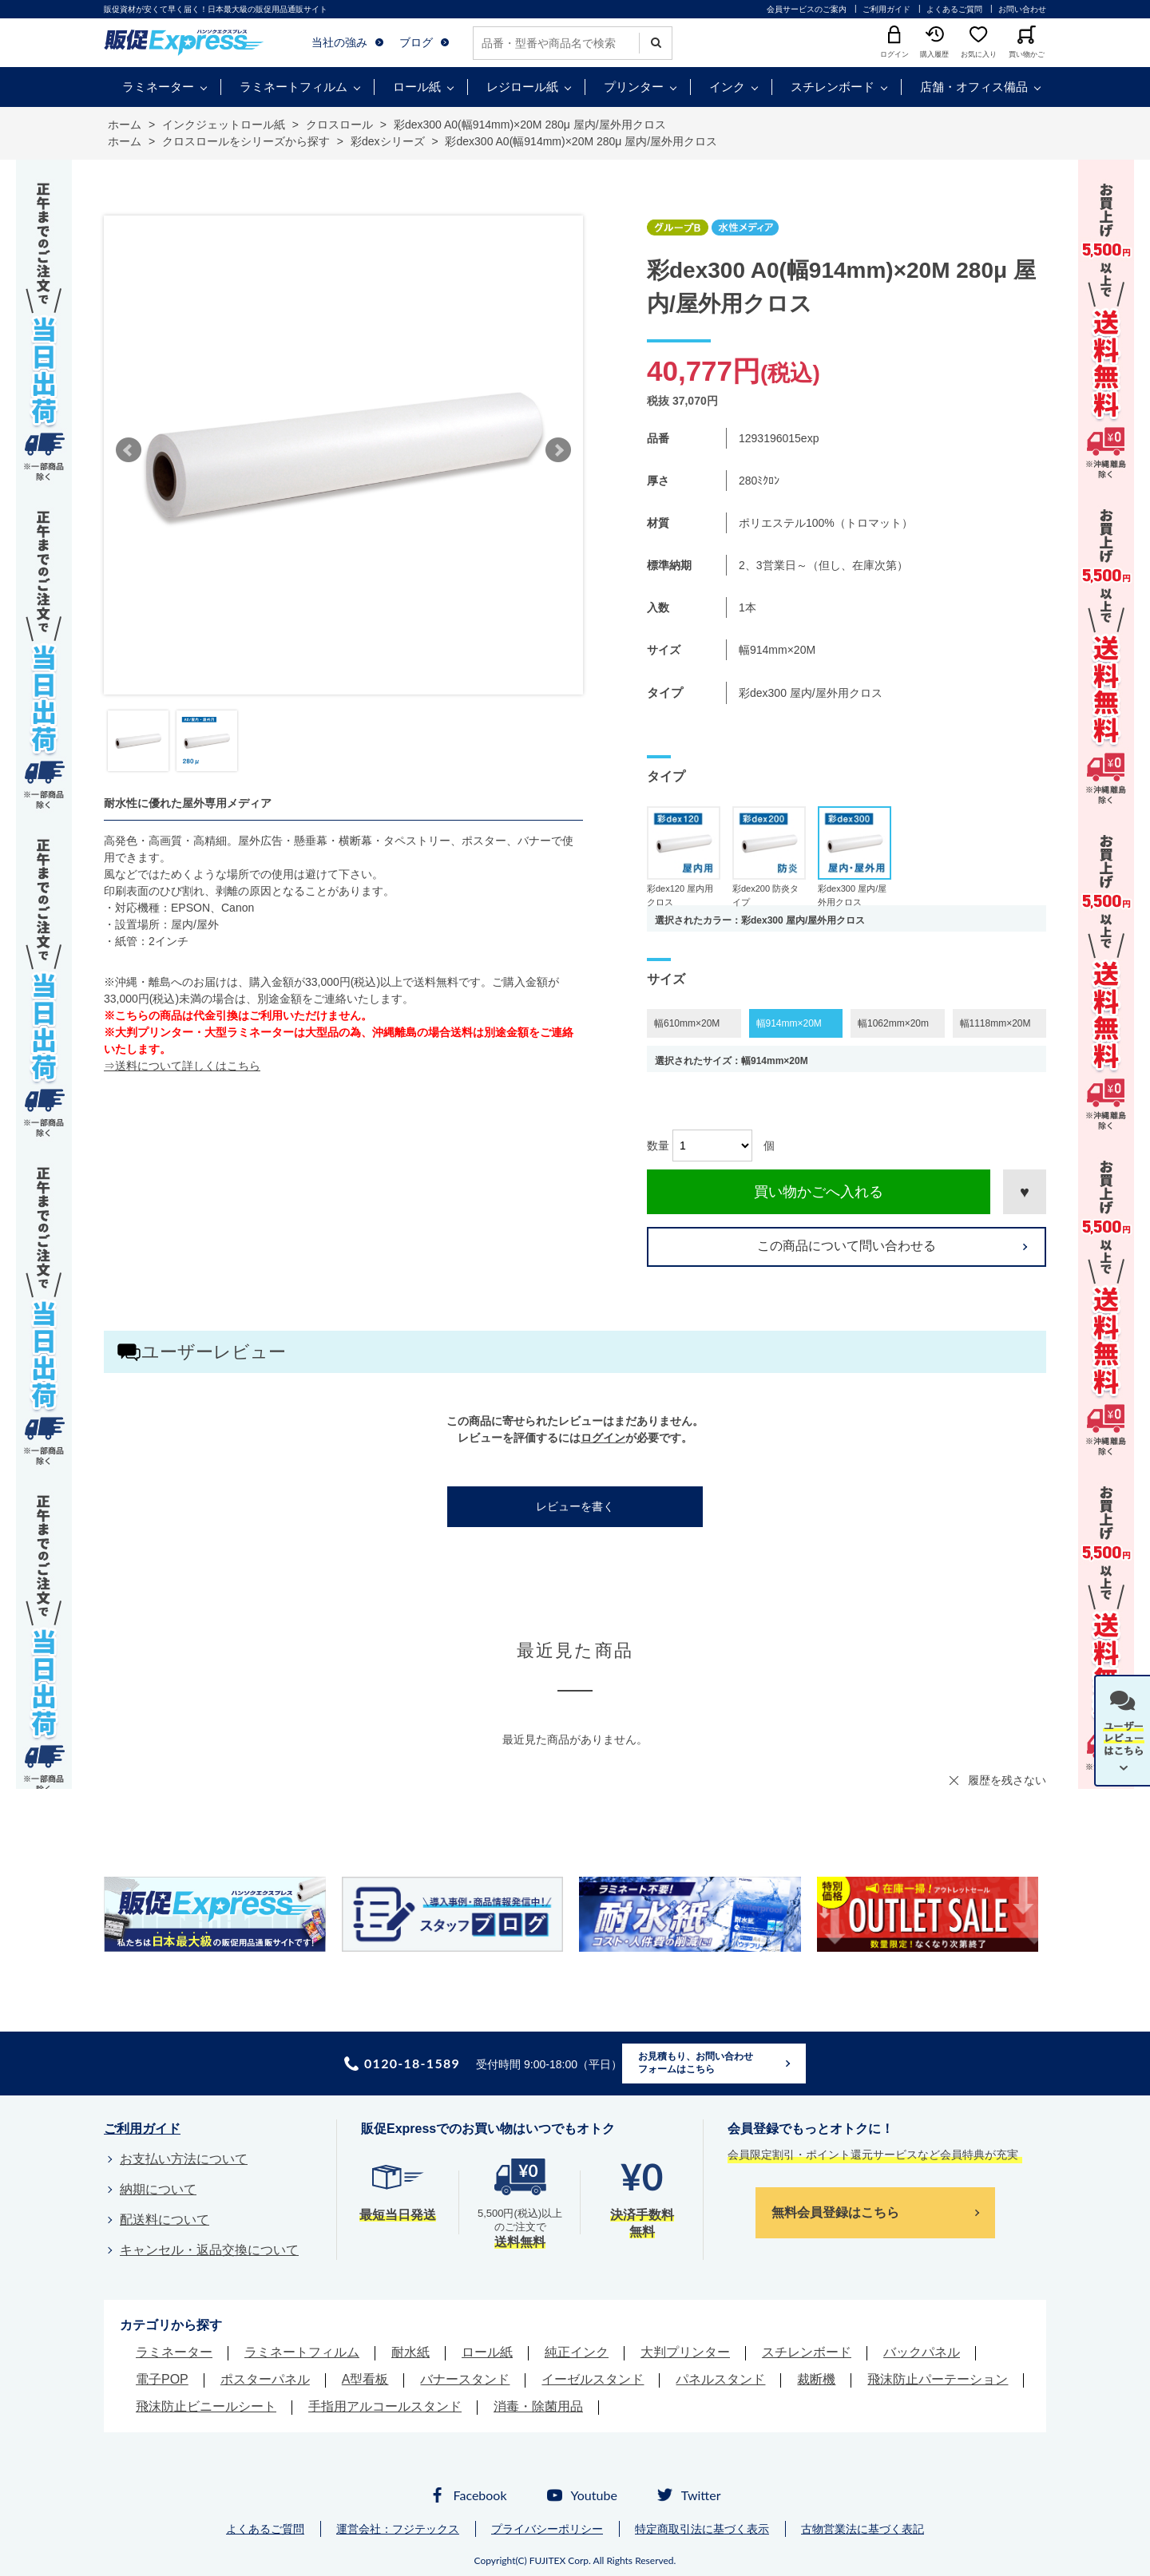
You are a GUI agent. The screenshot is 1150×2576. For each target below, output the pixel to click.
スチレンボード (832, 86)
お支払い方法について (184, 2159)
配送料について (164, 2219)
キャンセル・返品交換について (209, 2250)
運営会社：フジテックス (397, 2529)
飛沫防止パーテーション (937, 2379)
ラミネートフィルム (293, 86)
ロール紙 (417, 86)
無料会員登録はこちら (835, 2212)
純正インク (577, 2352)
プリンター (634, 86)
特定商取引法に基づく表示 (702, 2529)
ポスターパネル (265, 2379)
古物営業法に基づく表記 (862, 2529)
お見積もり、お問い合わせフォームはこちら (695, 2063)
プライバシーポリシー (547, 2529)
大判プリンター (685, 2352)
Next (558, 450)
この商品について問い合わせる (846, 1245)
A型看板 (365, 2379)
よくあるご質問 (954, 9)
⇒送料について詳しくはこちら (182, 1065)
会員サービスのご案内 (807, 9)
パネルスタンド (720, 2379)
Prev (128, 450)
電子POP (162, 2379)
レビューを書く (575, 1506)
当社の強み (339, 42)
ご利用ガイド (886, 9)
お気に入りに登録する (1024, 1191)
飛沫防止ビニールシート (206, 2406)
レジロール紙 (522, 86)
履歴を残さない (1007, 1780)
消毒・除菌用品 (538, 2406)
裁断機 (816, 2379)
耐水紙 (410, 2352)
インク (727, 86)
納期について (158, 2189)
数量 (658, 1145)
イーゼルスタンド (592, 2379)
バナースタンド (465, 2379)
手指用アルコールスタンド (385, 2406)
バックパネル (921, 2352)
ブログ (416, 42)
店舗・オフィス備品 (974, 86)
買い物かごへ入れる (818, 1192)
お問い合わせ (1022, 9)
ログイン (603, 1437)
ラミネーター (158, 86)
